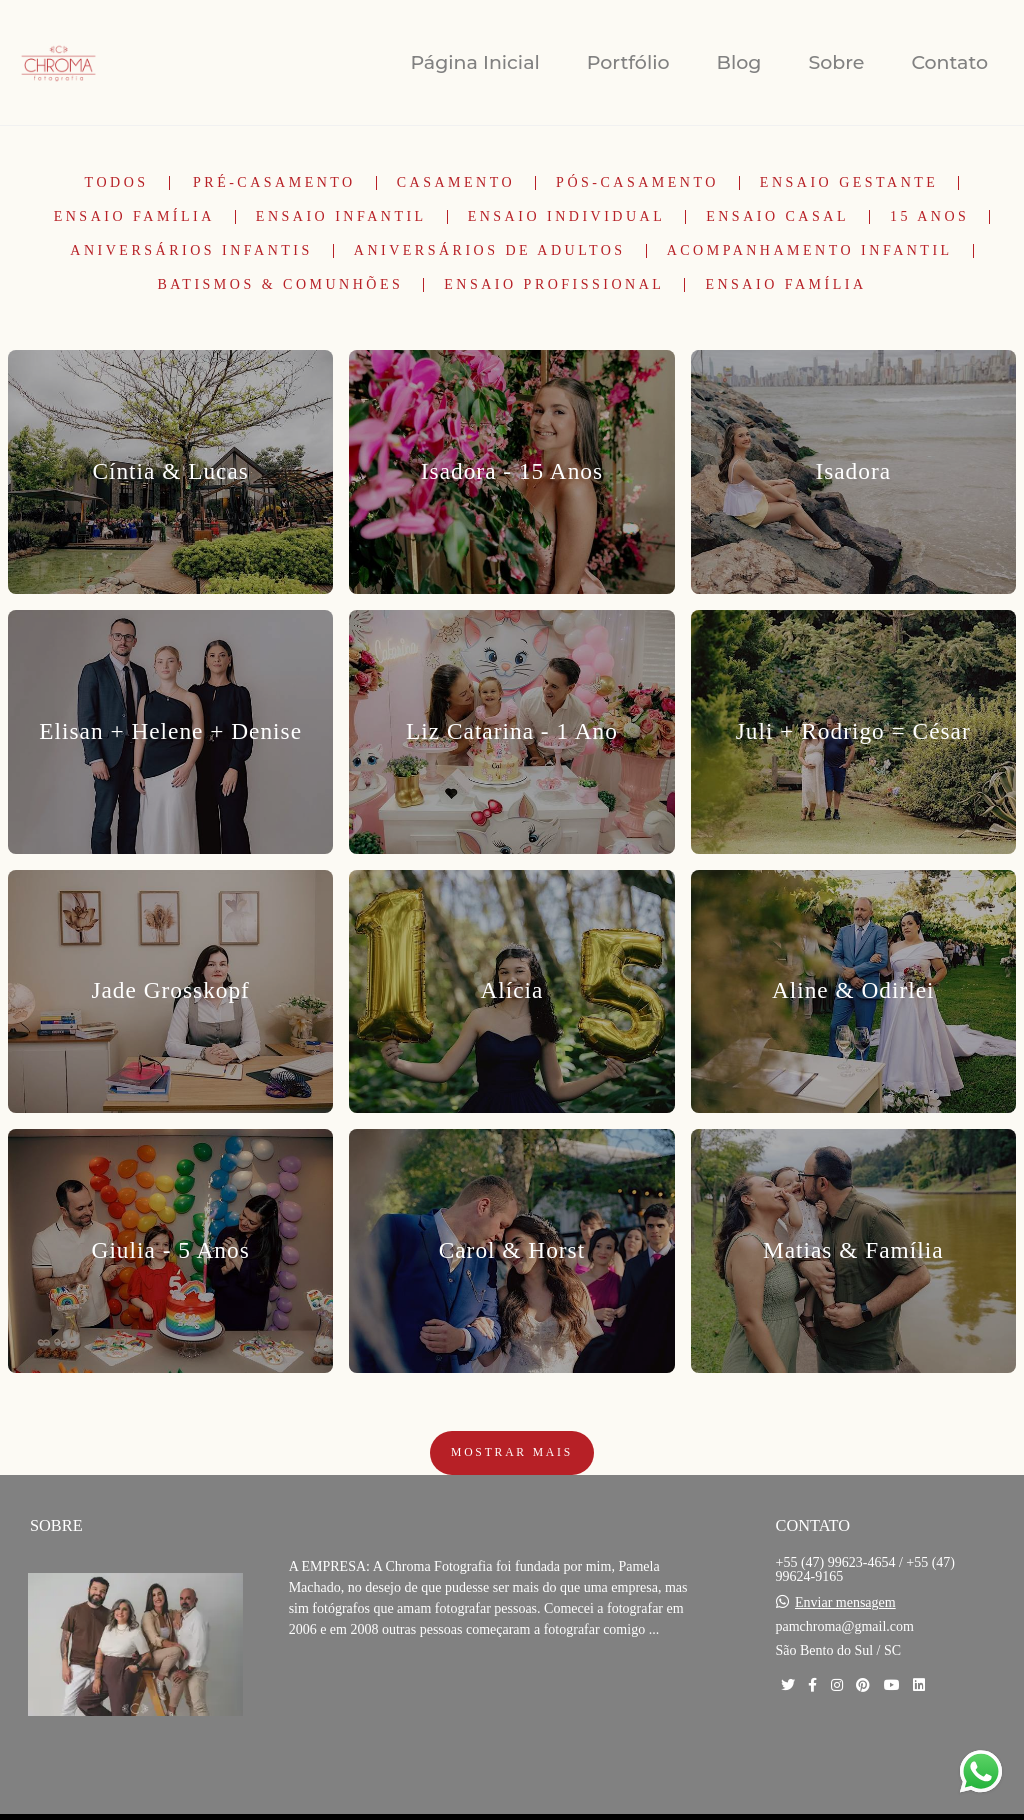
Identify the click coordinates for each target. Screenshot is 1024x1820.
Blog (739, 62)
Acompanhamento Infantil (810, 251)
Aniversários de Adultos (490, 251)
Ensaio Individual (567, 217)
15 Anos (929, 217)
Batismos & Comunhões (280, 285)
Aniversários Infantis (191, 251)
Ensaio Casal (777, 217)
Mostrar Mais (512, 1452)
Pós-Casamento (637, 183)
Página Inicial (474, 62)
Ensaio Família (134, 217)
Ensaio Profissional (554, 285)
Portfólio (628, 62)
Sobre (836, 62)
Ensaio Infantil (341, 217)
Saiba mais (357, 1690)
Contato (949, 62)
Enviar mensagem (845, 1603)
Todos (117, 183)
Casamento (456, 183)
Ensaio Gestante (849, 183)
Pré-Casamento (274, 183)
